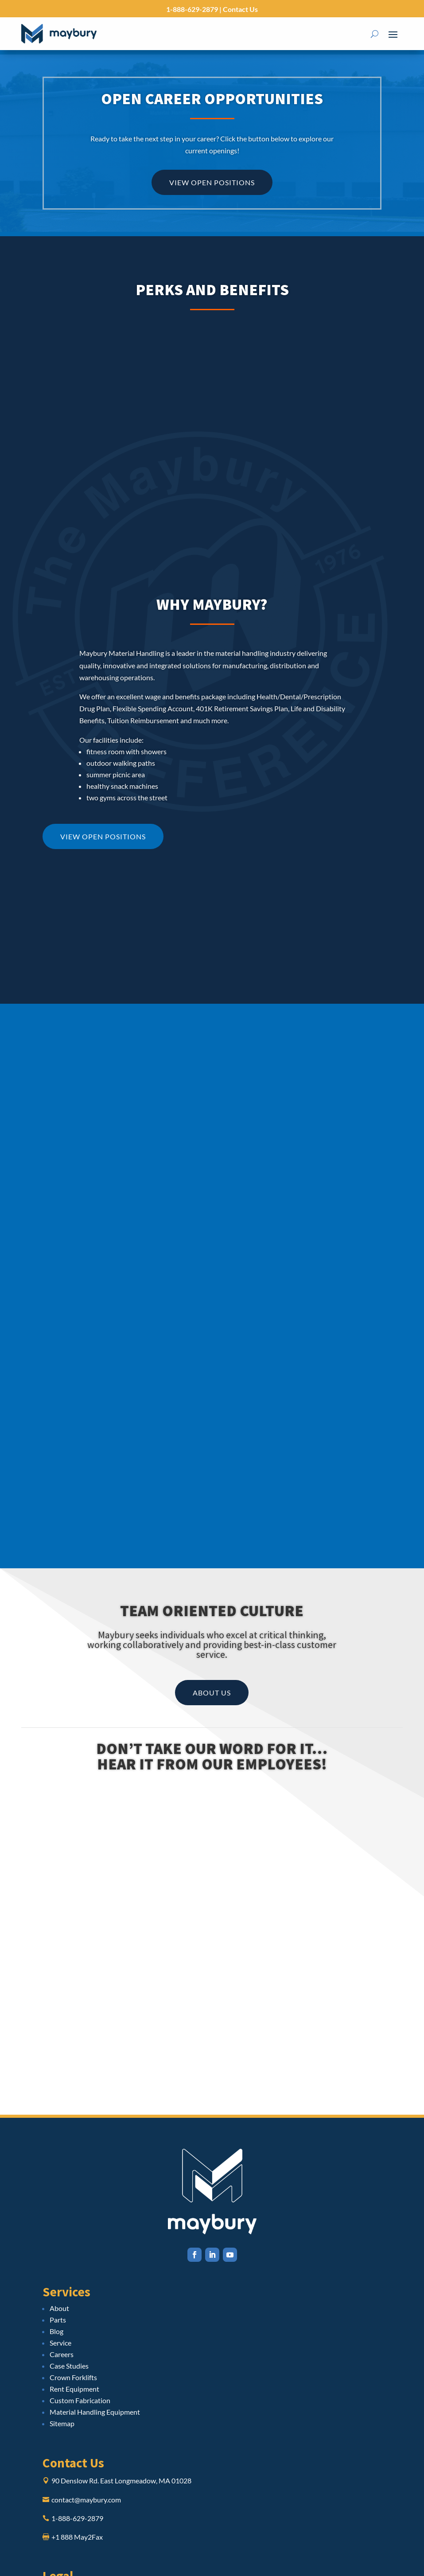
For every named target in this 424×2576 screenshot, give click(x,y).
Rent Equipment (74, 2389)
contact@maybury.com (86, 2499)
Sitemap (62, 2423)
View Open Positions (212, 182)
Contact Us (240, 9)
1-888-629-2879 (192, 9)
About (59, 2308)
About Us (212, 1692)
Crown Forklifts (73, 2377)
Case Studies (69, 2366)
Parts (58, 2319)
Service (60, 2342)
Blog (56, 2331)
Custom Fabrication (80, 2400)
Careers (62, 2354)
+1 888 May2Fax (77, 2537)
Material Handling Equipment (95, 2412)
